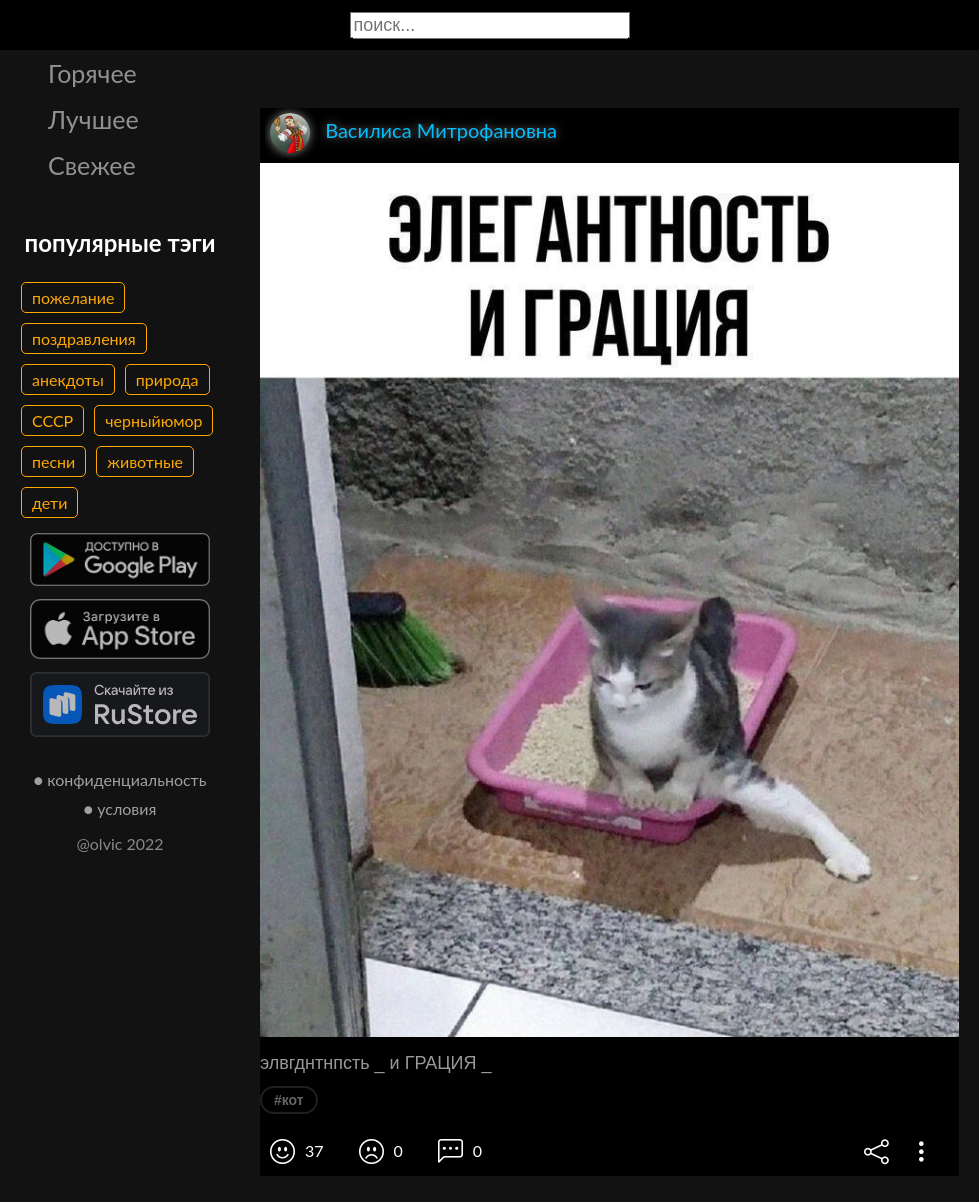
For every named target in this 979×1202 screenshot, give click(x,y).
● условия (120, 808)
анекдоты (68, 379)
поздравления (84, 338)
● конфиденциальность (120, 779)
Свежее (92, 165)
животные (145, 461)
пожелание (73, 297)
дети (49, 502)
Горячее (92, 73)
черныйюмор (153, 420)
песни (53, 461)
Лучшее (93, 119)
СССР (52, 420)
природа (167, 379)
